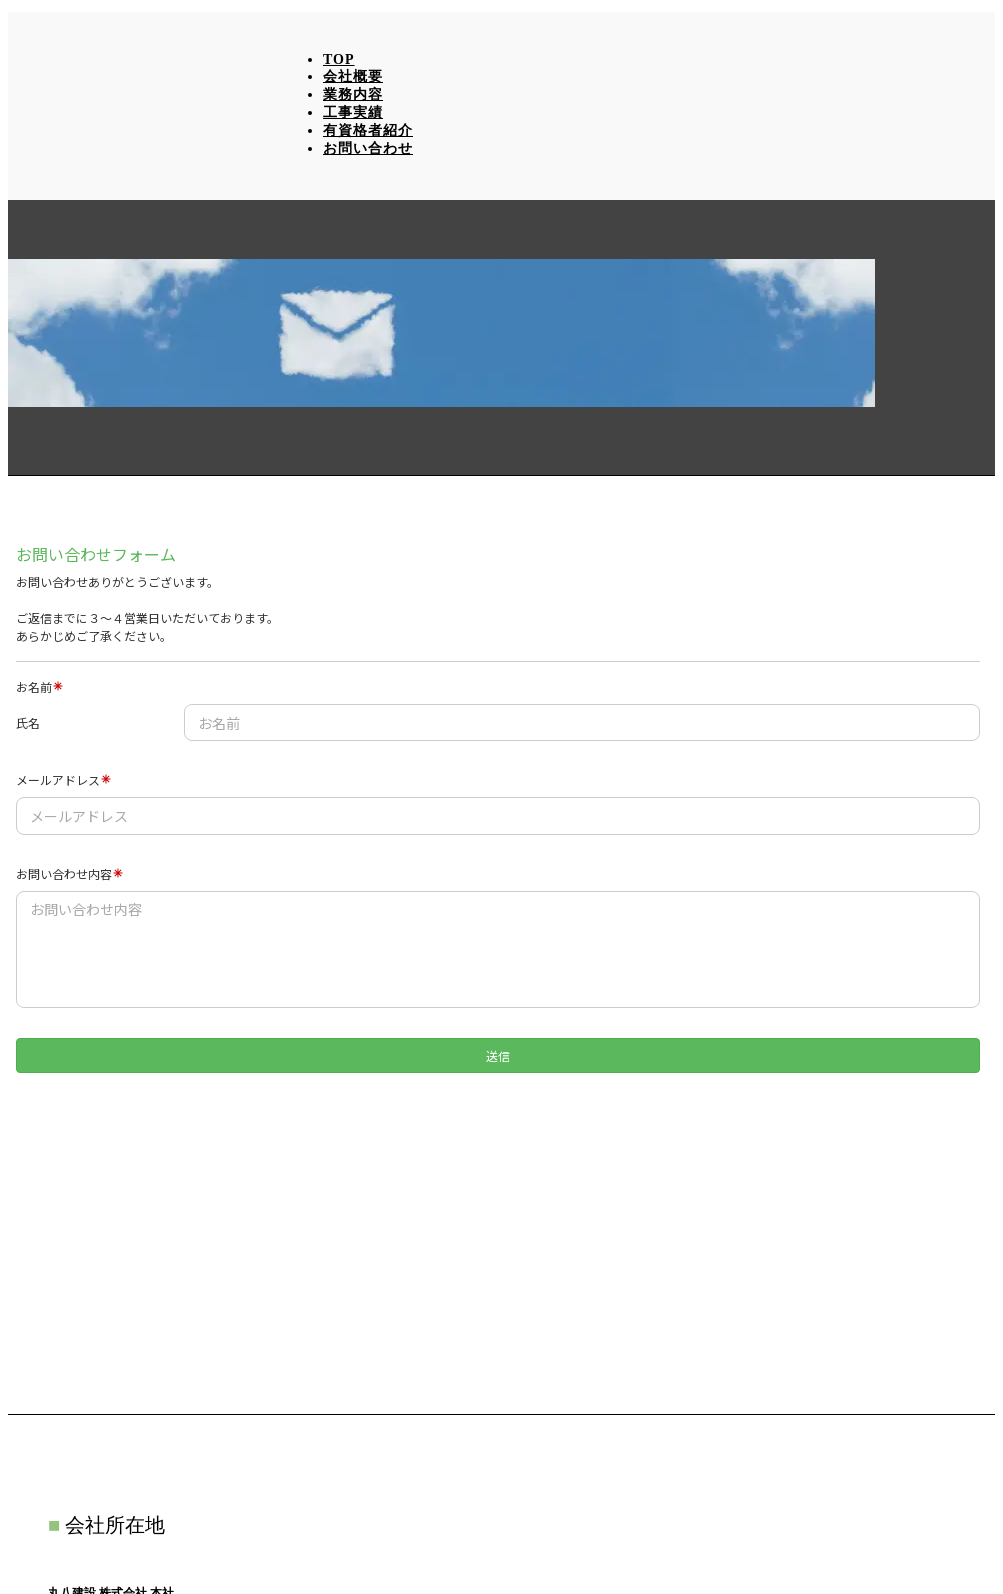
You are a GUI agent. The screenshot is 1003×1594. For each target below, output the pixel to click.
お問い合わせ (368, 148)
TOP (339, 59)
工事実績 (353, 112)
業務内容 (353, 94)
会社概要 (353, 76)
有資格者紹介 (368, 130)
